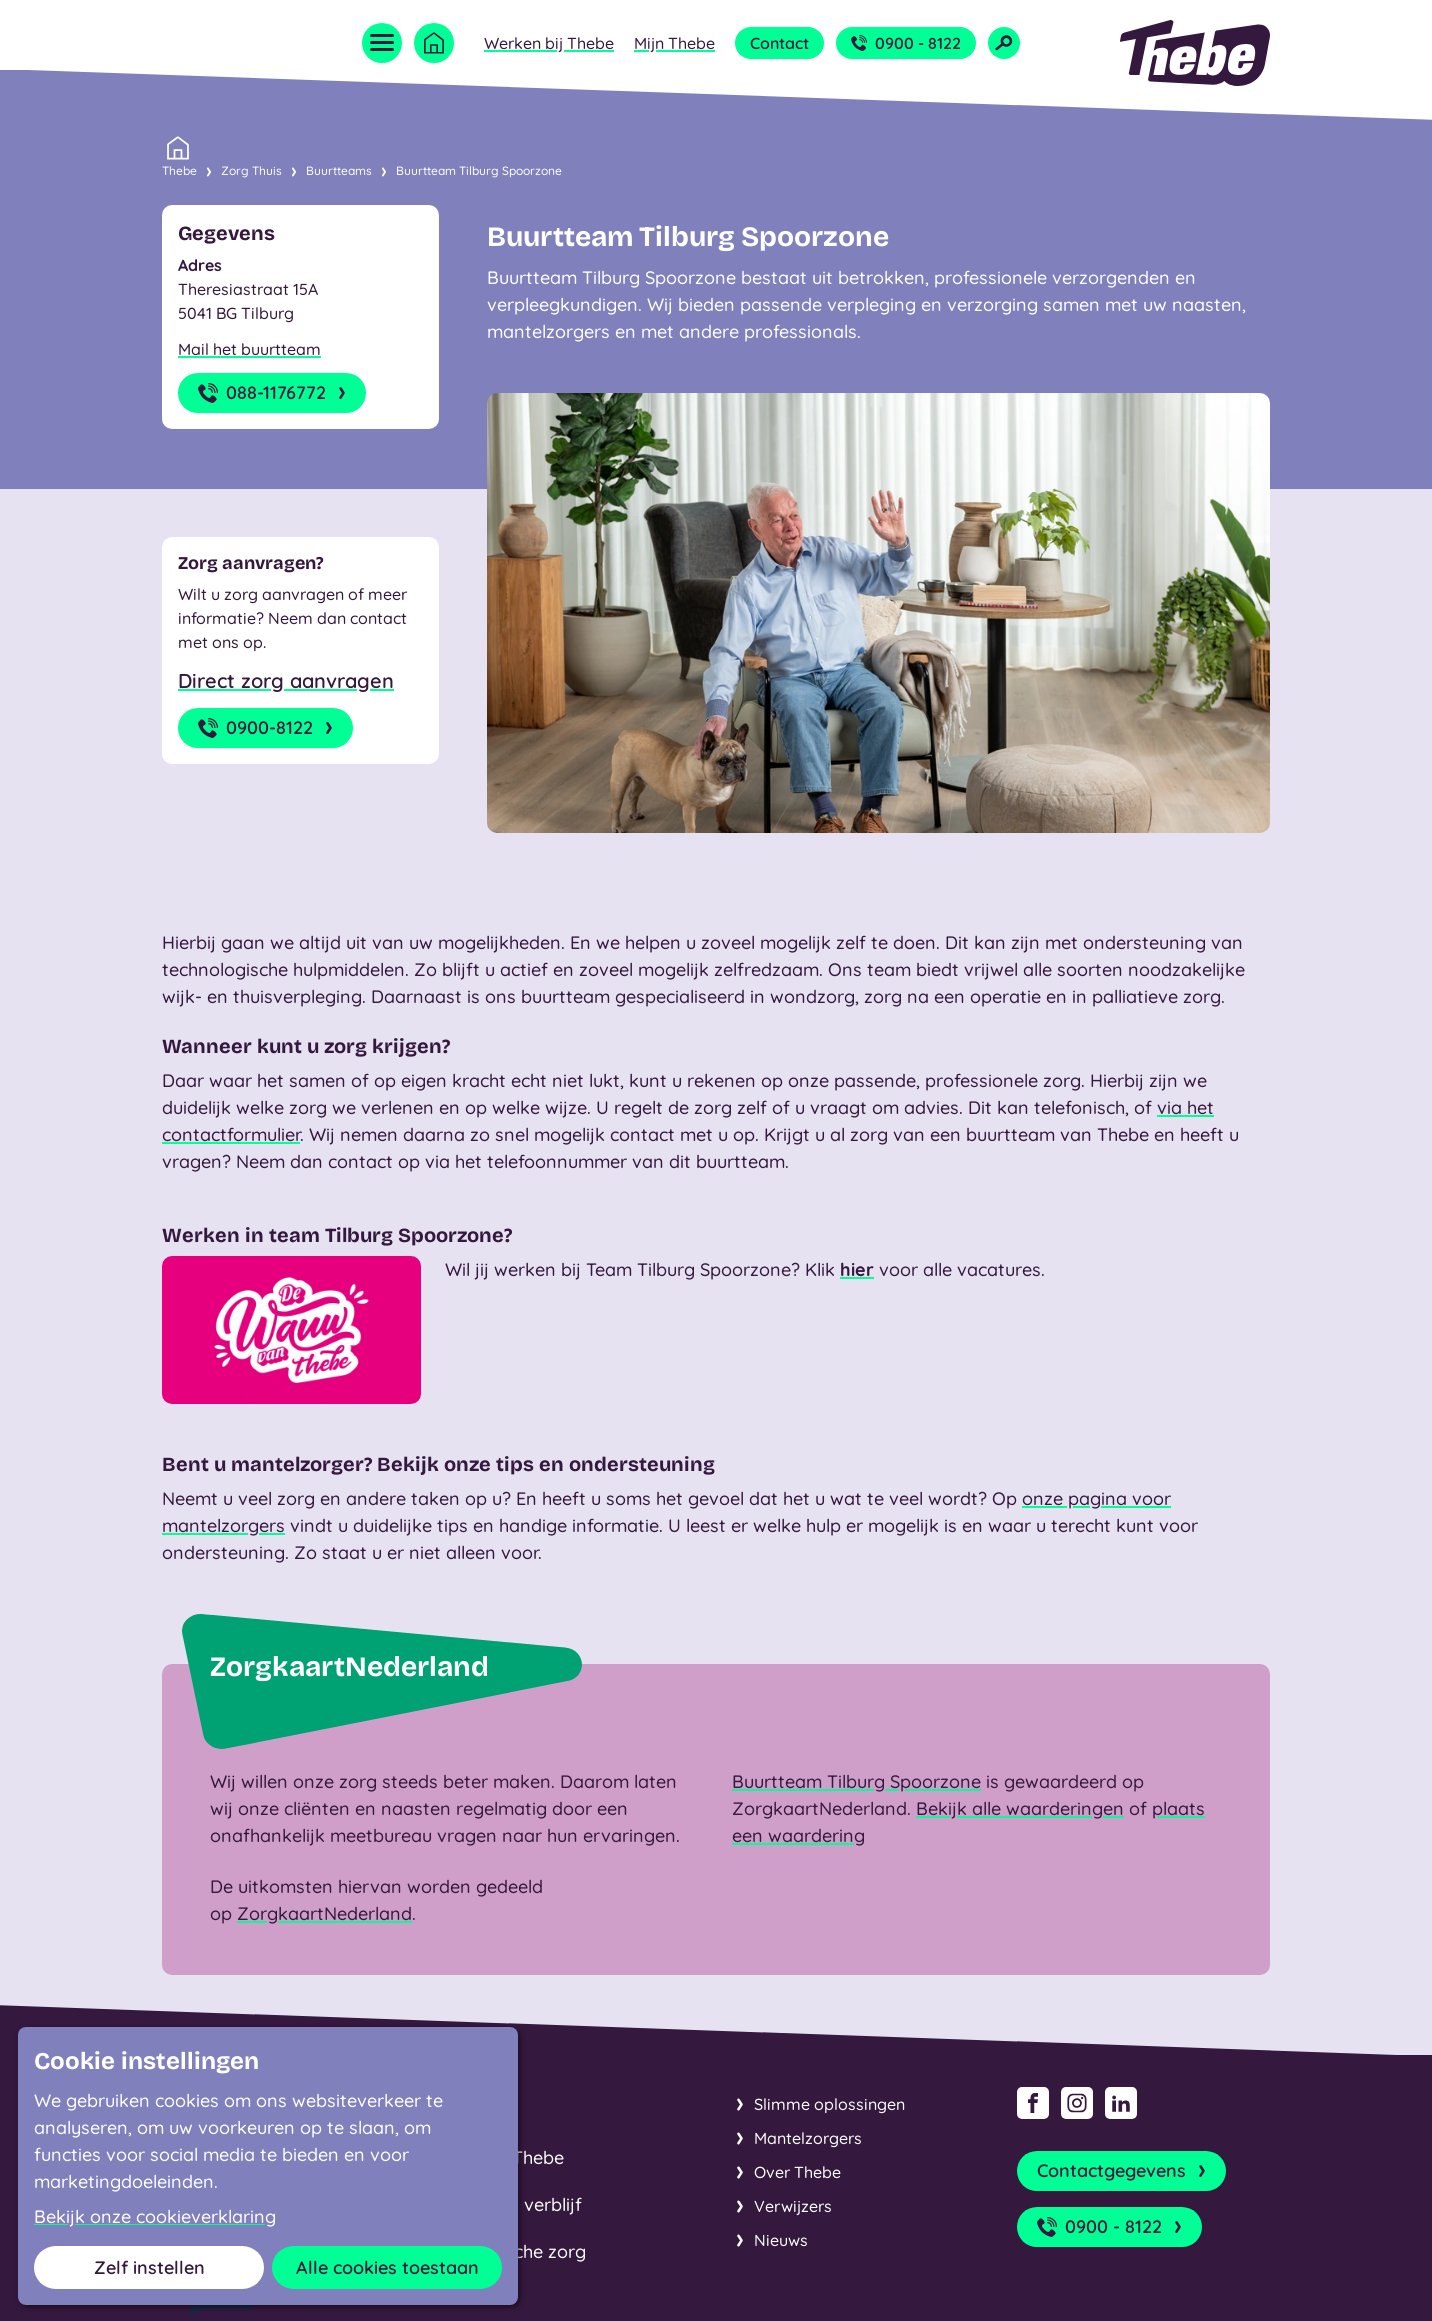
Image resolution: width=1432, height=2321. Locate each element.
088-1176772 (274, 393)
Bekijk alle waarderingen (1020, 1808)
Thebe (179, 169)
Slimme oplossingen (829, 2104)
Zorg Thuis (251, 170)
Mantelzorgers (808, 2138)
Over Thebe (797, 2172)
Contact (779, 43)
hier (857, 1269)
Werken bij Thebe (549, 43)
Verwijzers (793, 2206)
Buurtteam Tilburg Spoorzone (479, 170)
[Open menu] (382, 43)
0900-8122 (267, 728)
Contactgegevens (1123, 2171)
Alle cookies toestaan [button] (387, 2267)
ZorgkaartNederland (324, 1913)
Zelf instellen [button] (149, 2267)
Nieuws (781, 2240)
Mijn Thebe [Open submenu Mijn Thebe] (674, 43)
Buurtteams (339, 170)
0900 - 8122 (906, 43)
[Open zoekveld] (1004, 43)
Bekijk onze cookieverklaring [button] (155, 2217)
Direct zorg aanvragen (286, 680)
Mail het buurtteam (249, 349)
